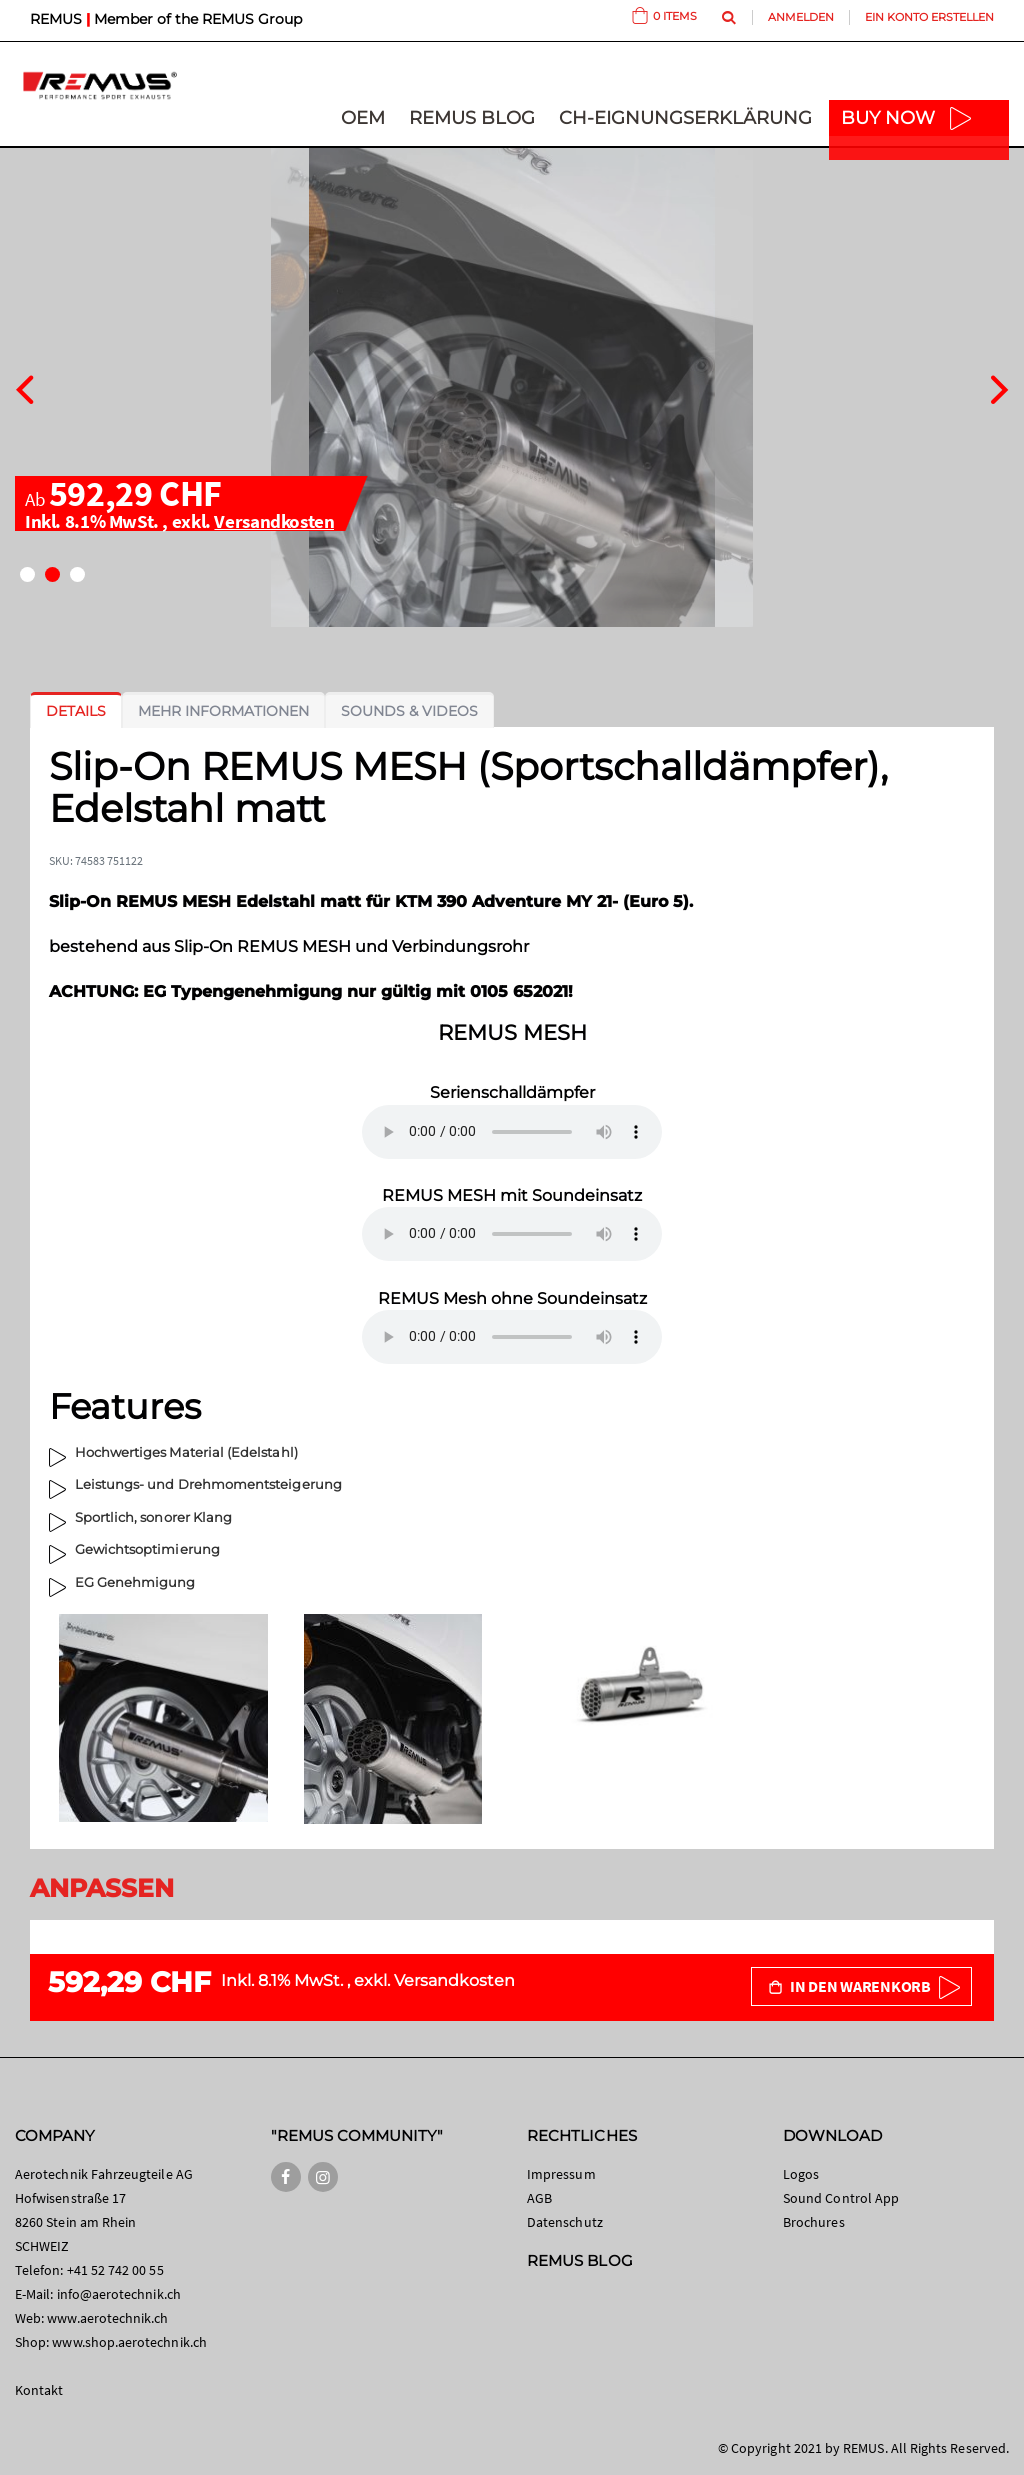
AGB (539, 2198)
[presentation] (24, 387)
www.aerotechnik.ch (107, 2318)
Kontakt (39, 2390)
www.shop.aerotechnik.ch (129, 2342)
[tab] (76, 711)
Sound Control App (841, 2198)
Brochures (814, 2222)
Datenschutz (565, 2222)
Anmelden (801, 17)
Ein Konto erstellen (929, 17)
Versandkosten (274, 521)
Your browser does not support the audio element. (512, 1132)
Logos (801, 2174)
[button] (27, 574)
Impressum (561, 2174)
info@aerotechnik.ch (119, 2294)
